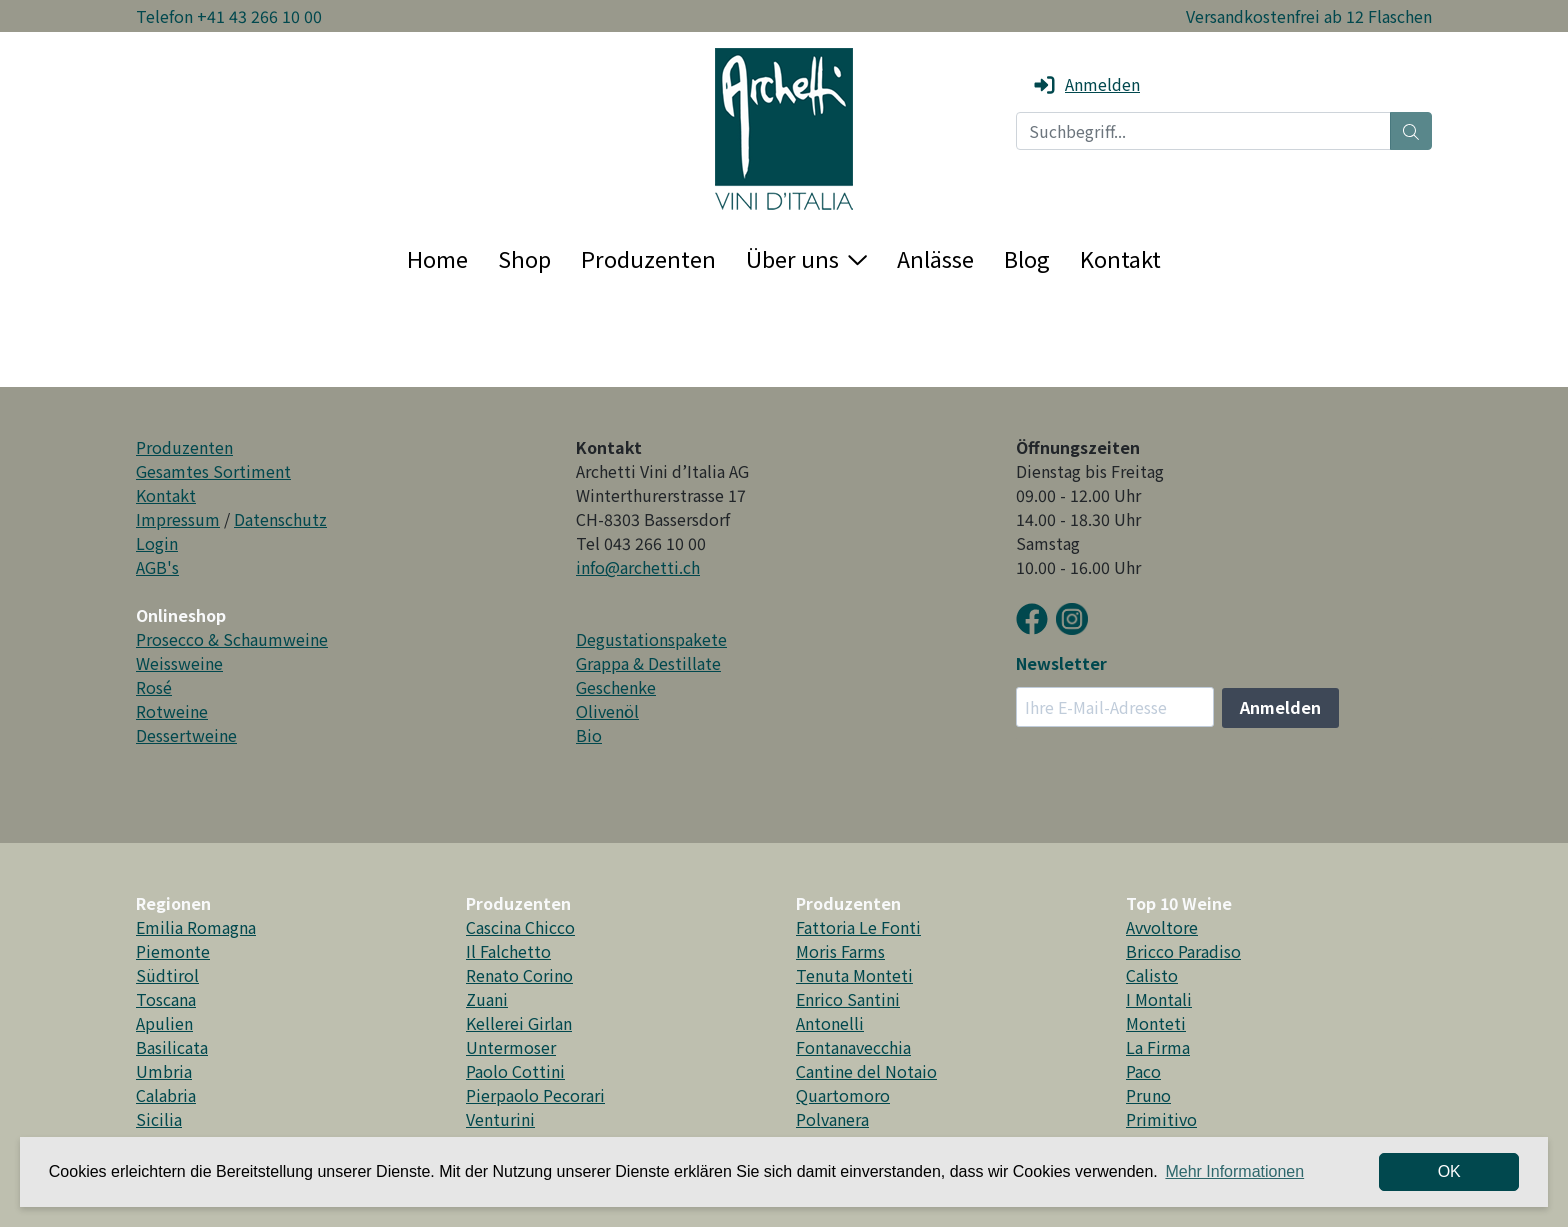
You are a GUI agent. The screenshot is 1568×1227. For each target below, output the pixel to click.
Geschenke (616, 687)
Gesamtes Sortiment (213, 471)
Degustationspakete (651, 639)
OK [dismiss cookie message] (1449, 1171)
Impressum (178, 519)
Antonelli (830, 1023)
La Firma (1158, 1047)
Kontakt (1120, 258)
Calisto (1152, 975)
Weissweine (179, 663)
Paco (1143, 1071)
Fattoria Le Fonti (858, 927)
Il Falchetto (508, 951)
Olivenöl (607, 711)
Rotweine (172, 711)
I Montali (1159, 999)
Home (437, 258)
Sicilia (159, 1119)
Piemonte (173, 951)
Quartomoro (843, 1095)
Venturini (500, 1119)
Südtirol (167, 975)
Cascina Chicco (520, 927)
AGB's (157, 567)
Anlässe (935, 258)
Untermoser (511, 1047)
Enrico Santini (848, 999)
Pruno (1148, 1095)
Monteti (1156, 1023)
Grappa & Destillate (648, 663)
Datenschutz (280, 519)
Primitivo (1161, 1119)
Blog (1027, 258)
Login (157, 543)
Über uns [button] (806, 258)
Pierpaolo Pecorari (535, 1095)
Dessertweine (186, 735)
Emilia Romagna (196, 927)
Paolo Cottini (515, 1071)
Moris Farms (840, 951)
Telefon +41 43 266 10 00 (229, 16)
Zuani (487, 999)
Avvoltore (1162, 927)
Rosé (154, 687)
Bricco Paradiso (1183, 951)
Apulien (164, 1023)
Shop (524, 258)
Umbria (164, 1071)
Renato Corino (519, 975)
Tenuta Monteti (854, 975)
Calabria (166, 1095)
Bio (589, 735)
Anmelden (1086, 84)
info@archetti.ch (638, 567)
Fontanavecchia (853, 1047)
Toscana (166, 999)
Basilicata (172, 1047)
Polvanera (832, 1119)
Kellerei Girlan (519, 1023)
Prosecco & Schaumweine (232, 639)
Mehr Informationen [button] (1234, 1171)
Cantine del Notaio (866, 1071)
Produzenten (648, 258)
